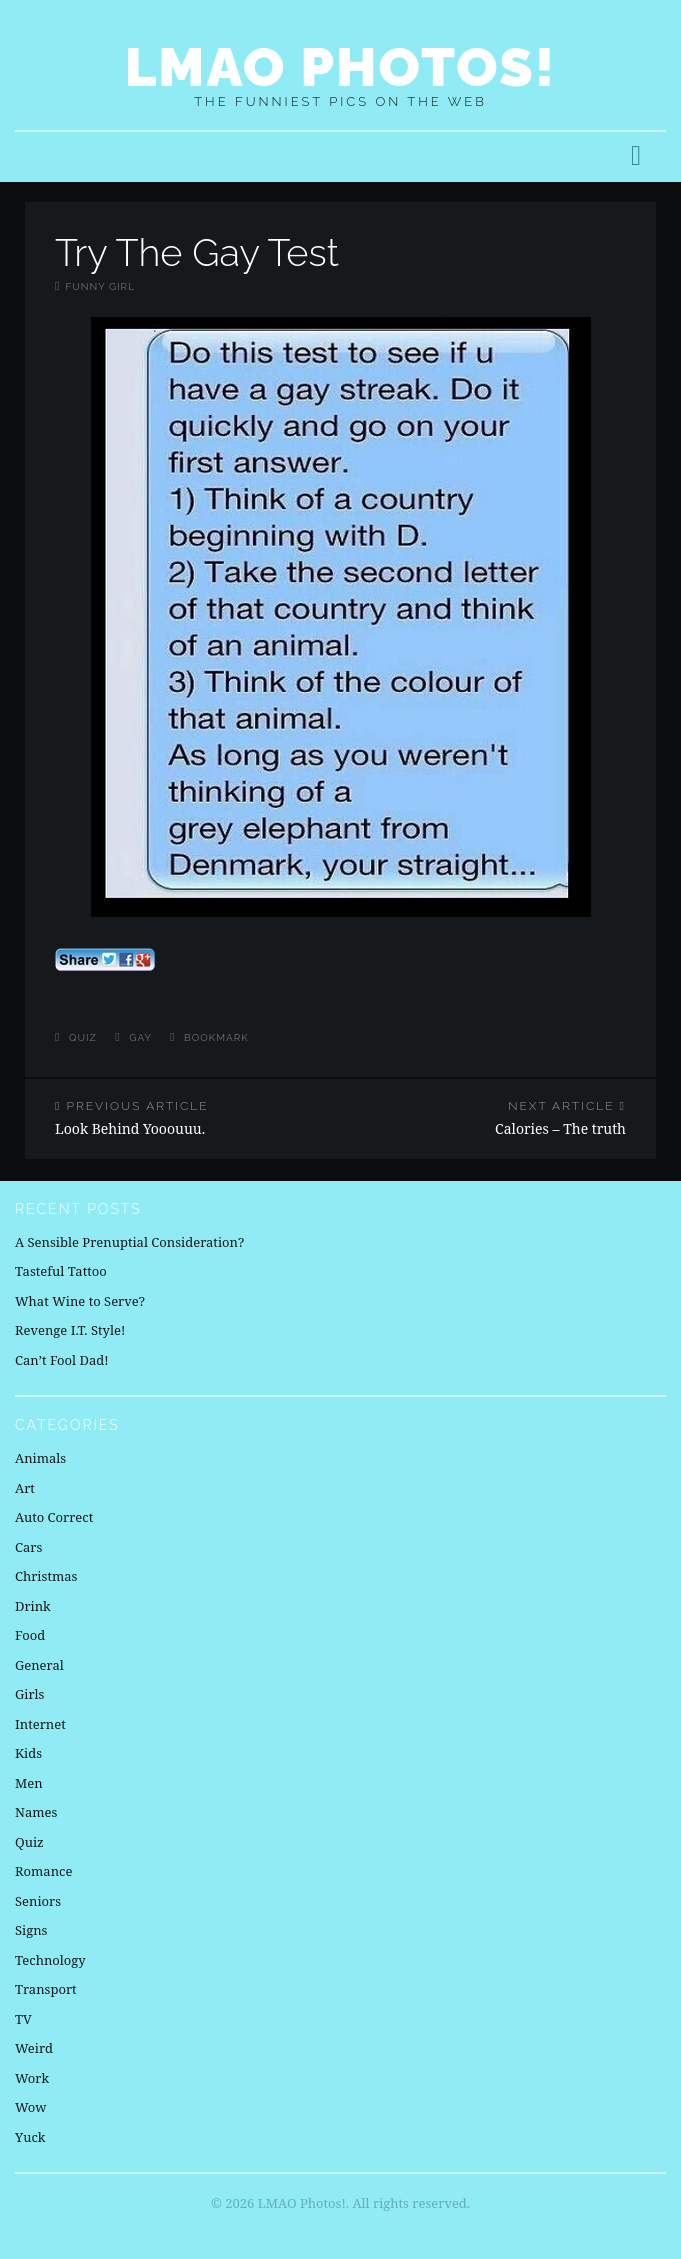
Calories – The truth (499, 1118)
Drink (33, 1606)
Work (32, 2078)
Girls (29, 1694)
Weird (34, 2048)
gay (140, 1037)
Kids (28, 1753)
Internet (40, 1724)
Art (25, 1488)
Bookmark (216, 1037)
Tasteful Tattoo (61, 1271)
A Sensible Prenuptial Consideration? (129, 1242)
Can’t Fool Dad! (62, 1360)
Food (30, 1635)
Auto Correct (54, 1517)
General (39, 1665)
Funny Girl (100, 286)
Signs (31, 1930)
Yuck (30, 2137)
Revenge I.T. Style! (70, 1330)
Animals (40, 1458)
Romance (43, 1871)
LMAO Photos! (340, 67)
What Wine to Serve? (80, 1301)
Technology (50, 1960)
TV (23, 2019)
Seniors (38, 1901)
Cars (28, 1547)
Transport (46, 1989)
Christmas (46, 1576)
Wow (31, 2107)
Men (29, 1783)
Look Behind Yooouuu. (183, 1118)
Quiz (83, 1037)
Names (36, 1812)
